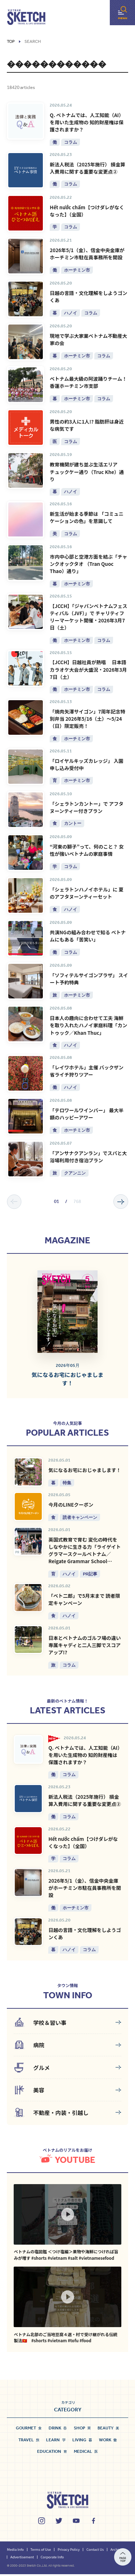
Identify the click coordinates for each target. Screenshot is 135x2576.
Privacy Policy (69, 2550)
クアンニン (75, 1174)
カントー (72, 824)
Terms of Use (40, 2550)
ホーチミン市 (77, 270)
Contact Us (95, 2550)
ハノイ (70, 313)
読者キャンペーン (80, 1518)
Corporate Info (52, 2558)
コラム (70, 142)
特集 (67, 1484)
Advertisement (22, 2558)
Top (11, 42)
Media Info (15, 2550)
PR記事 (90, 1575)
